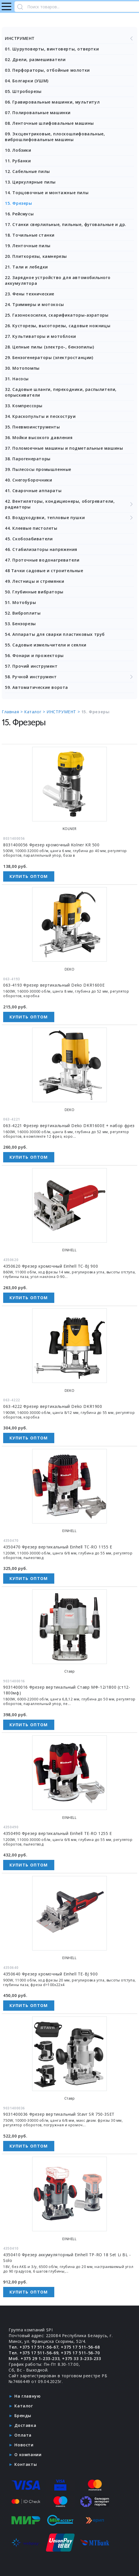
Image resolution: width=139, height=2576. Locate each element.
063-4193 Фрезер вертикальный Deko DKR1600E (54, 985)
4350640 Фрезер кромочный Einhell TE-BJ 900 (50, 1974)
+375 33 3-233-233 (81, 2358)
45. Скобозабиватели (29, 538)
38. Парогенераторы (28, 458)
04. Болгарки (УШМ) (27, 80)
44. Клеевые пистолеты (31, 528)
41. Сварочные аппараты (33, 490)
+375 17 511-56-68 (80, 2347)
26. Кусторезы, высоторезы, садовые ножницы (57, 325)
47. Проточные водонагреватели (42, 560)
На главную (27, 2396)
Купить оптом (28, 876)
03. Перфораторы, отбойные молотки (47, 70)
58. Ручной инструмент (69, 677)
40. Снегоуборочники (28, 480)
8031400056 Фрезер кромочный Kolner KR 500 (51, 844)
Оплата (23, 2435)
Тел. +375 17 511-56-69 (33, 2352)
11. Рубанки (18, 160)
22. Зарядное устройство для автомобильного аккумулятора (57, 280)
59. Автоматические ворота (36, 687)
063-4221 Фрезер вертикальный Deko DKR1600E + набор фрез (69, 1125)
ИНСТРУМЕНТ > (64, 711)
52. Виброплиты (22, 613)
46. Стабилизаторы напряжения (41, 549)
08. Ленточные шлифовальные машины (49, 123)
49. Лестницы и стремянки (34, 581)
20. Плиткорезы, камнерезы (36, 256)
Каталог (23, 2406)
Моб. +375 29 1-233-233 (34, 2358)
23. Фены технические (29, 294)
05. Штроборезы (23, 91)
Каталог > (35, 711)
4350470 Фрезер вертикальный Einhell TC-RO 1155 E (57, 1547)
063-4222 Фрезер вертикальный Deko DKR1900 (52, 1406)
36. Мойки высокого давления (38, 437)
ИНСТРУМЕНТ (69, 38)
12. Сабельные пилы (27, 171)
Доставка (25, 2425)
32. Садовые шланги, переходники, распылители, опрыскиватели (61, 392)
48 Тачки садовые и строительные (44, 570)
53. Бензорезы (20, 623)
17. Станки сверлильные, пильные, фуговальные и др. (65, 224)
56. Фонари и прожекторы (34, 655)
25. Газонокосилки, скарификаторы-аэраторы (57, 315)
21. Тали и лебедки (26, 267)
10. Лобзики (18, 150)
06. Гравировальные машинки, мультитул (52, 102)
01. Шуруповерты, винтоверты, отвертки (52, 49)
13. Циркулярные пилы (30, 182)
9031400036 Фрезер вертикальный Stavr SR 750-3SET (59, 2114)
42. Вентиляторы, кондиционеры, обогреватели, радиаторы (69, 504)
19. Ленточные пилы (28, 245)
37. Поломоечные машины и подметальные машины (64, 448)
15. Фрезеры (18, 203)
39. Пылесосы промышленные (38, 469)
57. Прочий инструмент (31, 666)
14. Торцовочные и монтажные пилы (46, 192)
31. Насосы (17, 378)
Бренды (22, 2415)
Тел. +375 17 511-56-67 (33, 2347)
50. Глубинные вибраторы (34, 592)
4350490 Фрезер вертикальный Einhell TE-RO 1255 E (57, 1833)
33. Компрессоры (24, 405)
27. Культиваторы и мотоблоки (40, 336)
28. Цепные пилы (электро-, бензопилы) (49, 347)
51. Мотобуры (20, 602)
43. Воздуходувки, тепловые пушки (69, 518)
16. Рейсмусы (19, 214)
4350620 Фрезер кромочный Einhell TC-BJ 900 (50, 1266)
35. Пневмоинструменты (32, 427)
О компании (27, 2454)
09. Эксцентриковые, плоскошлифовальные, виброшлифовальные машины (55, 136)
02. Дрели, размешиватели (35, 59)
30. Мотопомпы (22, 368)
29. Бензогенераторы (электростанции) (49, 357)
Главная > (13, 711)
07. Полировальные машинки (38, 112)
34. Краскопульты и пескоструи (40, 416)
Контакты (25, 2464)
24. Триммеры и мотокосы (34, 304)
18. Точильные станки (30, 235)
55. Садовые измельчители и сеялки (45, 645)
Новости (23, 2445)
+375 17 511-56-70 (80, 2352)
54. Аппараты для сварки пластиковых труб (55, 634)
